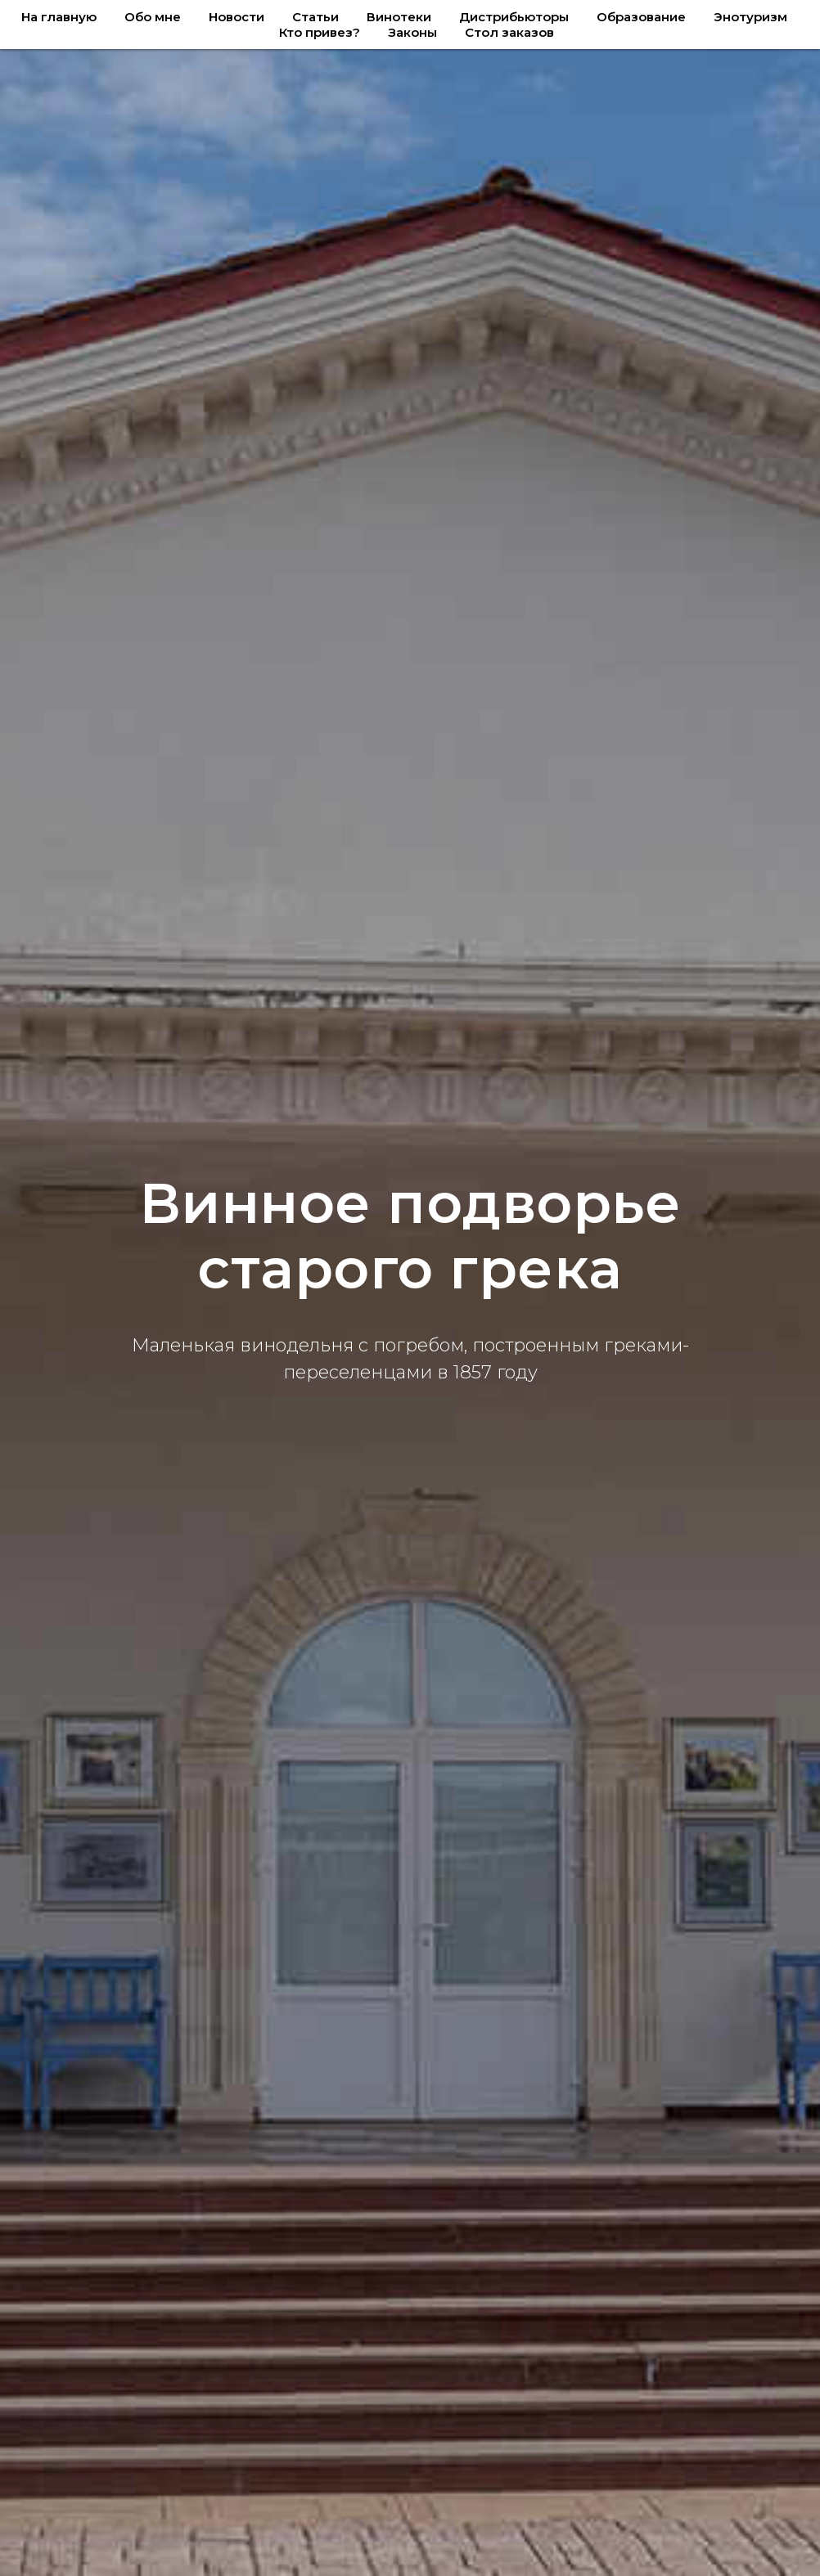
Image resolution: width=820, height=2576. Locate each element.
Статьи (315, 17)
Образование (641, 17)
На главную (59, 17)
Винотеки (399, 17)
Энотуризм (750, 17)
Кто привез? (319, 32)
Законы (412, 32)
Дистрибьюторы (514, 17)
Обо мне (152, 17)
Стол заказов (509, 32)
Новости (236, 17)
